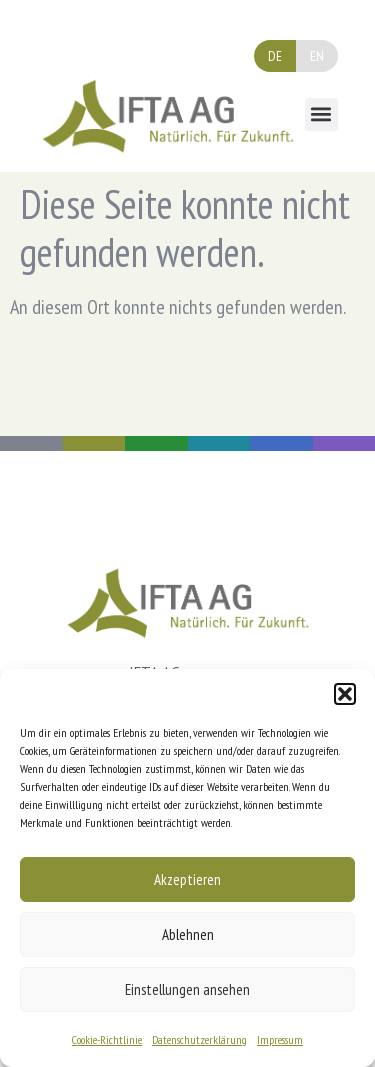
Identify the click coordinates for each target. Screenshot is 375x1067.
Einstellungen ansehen (187, 989)
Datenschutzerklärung (199, 1039)
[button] (345, 694)
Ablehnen (188, 934)
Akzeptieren (187, 879)
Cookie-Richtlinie (107, 1039)
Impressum (280, 1039)
